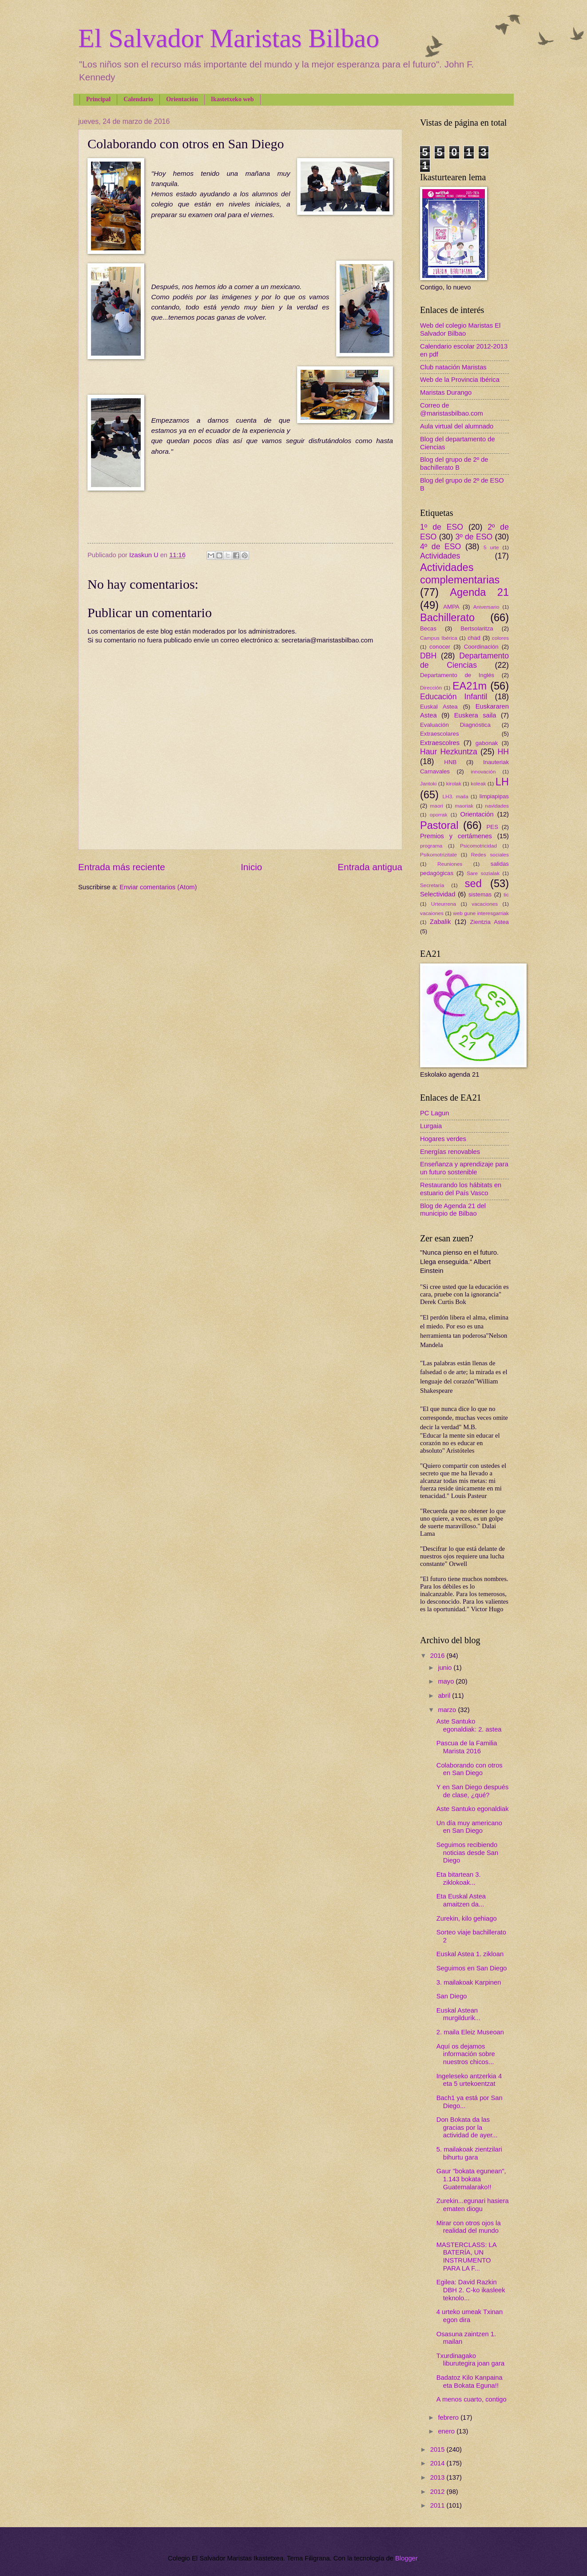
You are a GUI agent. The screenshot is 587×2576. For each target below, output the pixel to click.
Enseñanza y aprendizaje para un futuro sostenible (464, 1168)
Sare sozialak (483, 873)
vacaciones (485, 904)
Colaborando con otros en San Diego (469, 1769)
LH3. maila (455, 796)
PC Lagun (434, 1113)
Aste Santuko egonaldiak (472, 1808)
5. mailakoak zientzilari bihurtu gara (469, 2153)
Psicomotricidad (478, 845)
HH (503, 751)
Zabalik (440, 921)
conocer (439, 646)
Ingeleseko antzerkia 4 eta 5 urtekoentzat (469, 2080)
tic (506, 894)
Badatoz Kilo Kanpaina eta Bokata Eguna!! (469, 2381)
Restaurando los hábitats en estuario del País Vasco (460, 1189)
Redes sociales (490, 854)
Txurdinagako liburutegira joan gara (470, 2359)
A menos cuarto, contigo (471, 2399)
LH (502, 782)
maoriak (464, 805)
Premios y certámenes (456, 836)
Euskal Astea (439, 706)
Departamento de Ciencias (464, 660)
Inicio (251, 867)
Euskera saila (475, 715)
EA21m (469, 686)
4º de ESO (440, 546)
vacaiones (432, 913)
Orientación (182, 99)
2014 (438, 2463)
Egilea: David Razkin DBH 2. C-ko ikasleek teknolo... (470, 2290)
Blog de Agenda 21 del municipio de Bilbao (453, 1209)
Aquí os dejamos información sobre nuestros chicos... (465, 2054)
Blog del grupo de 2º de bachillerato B (454, 463)
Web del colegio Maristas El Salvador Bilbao (460, 329)
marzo (448, 1709)
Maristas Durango (446, 392)
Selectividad (437, 894)
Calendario (138, 99)
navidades (497, 805)
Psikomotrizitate (438, 854)
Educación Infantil (454, 696)
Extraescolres (440, 742)
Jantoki (428, 783)
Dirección (431, 687)
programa (431, 845)
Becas (428, 628)
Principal (98, 99)
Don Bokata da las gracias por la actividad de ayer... (467, 2127)
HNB (450, 762)
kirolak (453, 783)
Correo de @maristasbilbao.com (451, 409)
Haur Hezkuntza (448, 751)
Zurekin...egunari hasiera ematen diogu (472, 2204)
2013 (438, 2477)
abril (445, 1695)
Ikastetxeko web (232, 99)
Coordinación (481, 646)
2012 (438, 2491)
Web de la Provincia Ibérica (460, 379)
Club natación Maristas (453, 367)
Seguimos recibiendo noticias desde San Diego (467, 1852)
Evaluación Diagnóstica (455, 724)
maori (436, 805)
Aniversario (486, 607)
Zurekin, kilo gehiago (466, 1918)
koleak (478, 783)
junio (445, 1667)
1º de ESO (441, 527)
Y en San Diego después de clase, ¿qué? (472, 1791)
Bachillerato (447, 617)
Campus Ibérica (438, 638)
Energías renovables (450, 1151)
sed (473, 883)
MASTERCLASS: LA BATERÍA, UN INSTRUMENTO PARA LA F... (466, 2256)
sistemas (480, 894)
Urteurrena (443, 904)
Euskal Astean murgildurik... (458, 2014)
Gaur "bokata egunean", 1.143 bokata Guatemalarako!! (471, 2179)
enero (447, 2431)
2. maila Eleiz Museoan (470, 2032)
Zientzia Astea (489, 922)
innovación (483, 771)
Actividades (440, 555)
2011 (438, 2505)
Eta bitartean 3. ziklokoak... (458, 1878)
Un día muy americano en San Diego (469, 1827)
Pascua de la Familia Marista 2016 (466, 1747)
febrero (449, 2417)
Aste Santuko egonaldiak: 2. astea (469, 1725)
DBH (428, 655)
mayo (447, 1681)
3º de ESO (473, 536)
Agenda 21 (479, 592)
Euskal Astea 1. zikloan (470, 1954)
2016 (438, 1655)
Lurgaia (431, 1125)
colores (500, 638)
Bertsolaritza (476, 628)
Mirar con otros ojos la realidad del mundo (468, 2227)
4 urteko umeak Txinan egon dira (469, 2315)
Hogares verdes (443, 1138)
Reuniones (449, 864)
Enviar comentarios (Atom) (158, 887)
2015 (438, 2449)
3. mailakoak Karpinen (468, 1982)
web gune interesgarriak (481, 913)
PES (492, 827)
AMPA (451, 606)
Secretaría (432, 885)
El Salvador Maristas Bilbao (228, 38)
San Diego (451, 1996)
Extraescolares (439, 733)
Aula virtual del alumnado (456, 426)
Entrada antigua (370, 867)
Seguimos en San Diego (471, 1968)
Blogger (406, 2558)
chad (474, 637)
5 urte (491, 547)
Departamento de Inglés (457, 675)
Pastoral (439, 825)
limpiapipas (494, 796)
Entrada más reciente (121, 867)
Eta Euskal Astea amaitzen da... (461, 1900)
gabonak (487, 743)
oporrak (439, 814)
